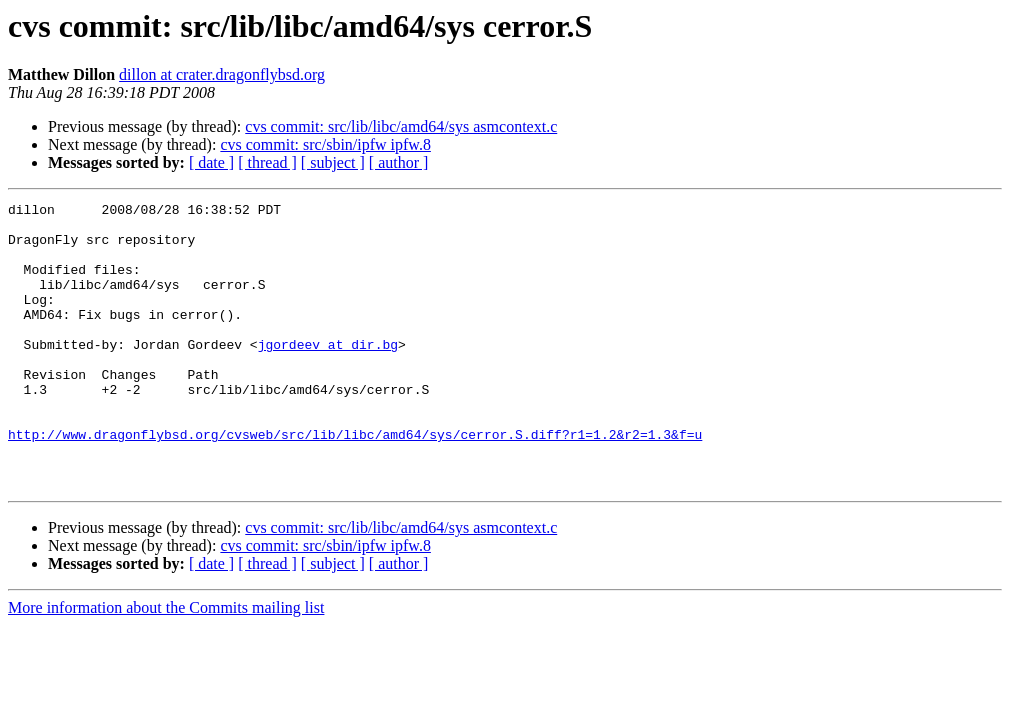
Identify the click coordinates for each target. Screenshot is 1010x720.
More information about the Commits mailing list (166, 664)
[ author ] (399, 162)
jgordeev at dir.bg (328, 374)
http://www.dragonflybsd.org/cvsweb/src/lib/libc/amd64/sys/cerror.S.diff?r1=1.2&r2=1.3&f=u (355, 482)
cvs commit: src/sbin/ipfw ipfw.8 (325, 144)
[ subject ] (333, 162)
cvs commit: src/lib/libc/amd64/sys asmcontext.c (401, 126)
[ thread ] (267, 162)
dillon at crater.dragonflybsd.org (222, 74)
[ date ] (211, 162)
